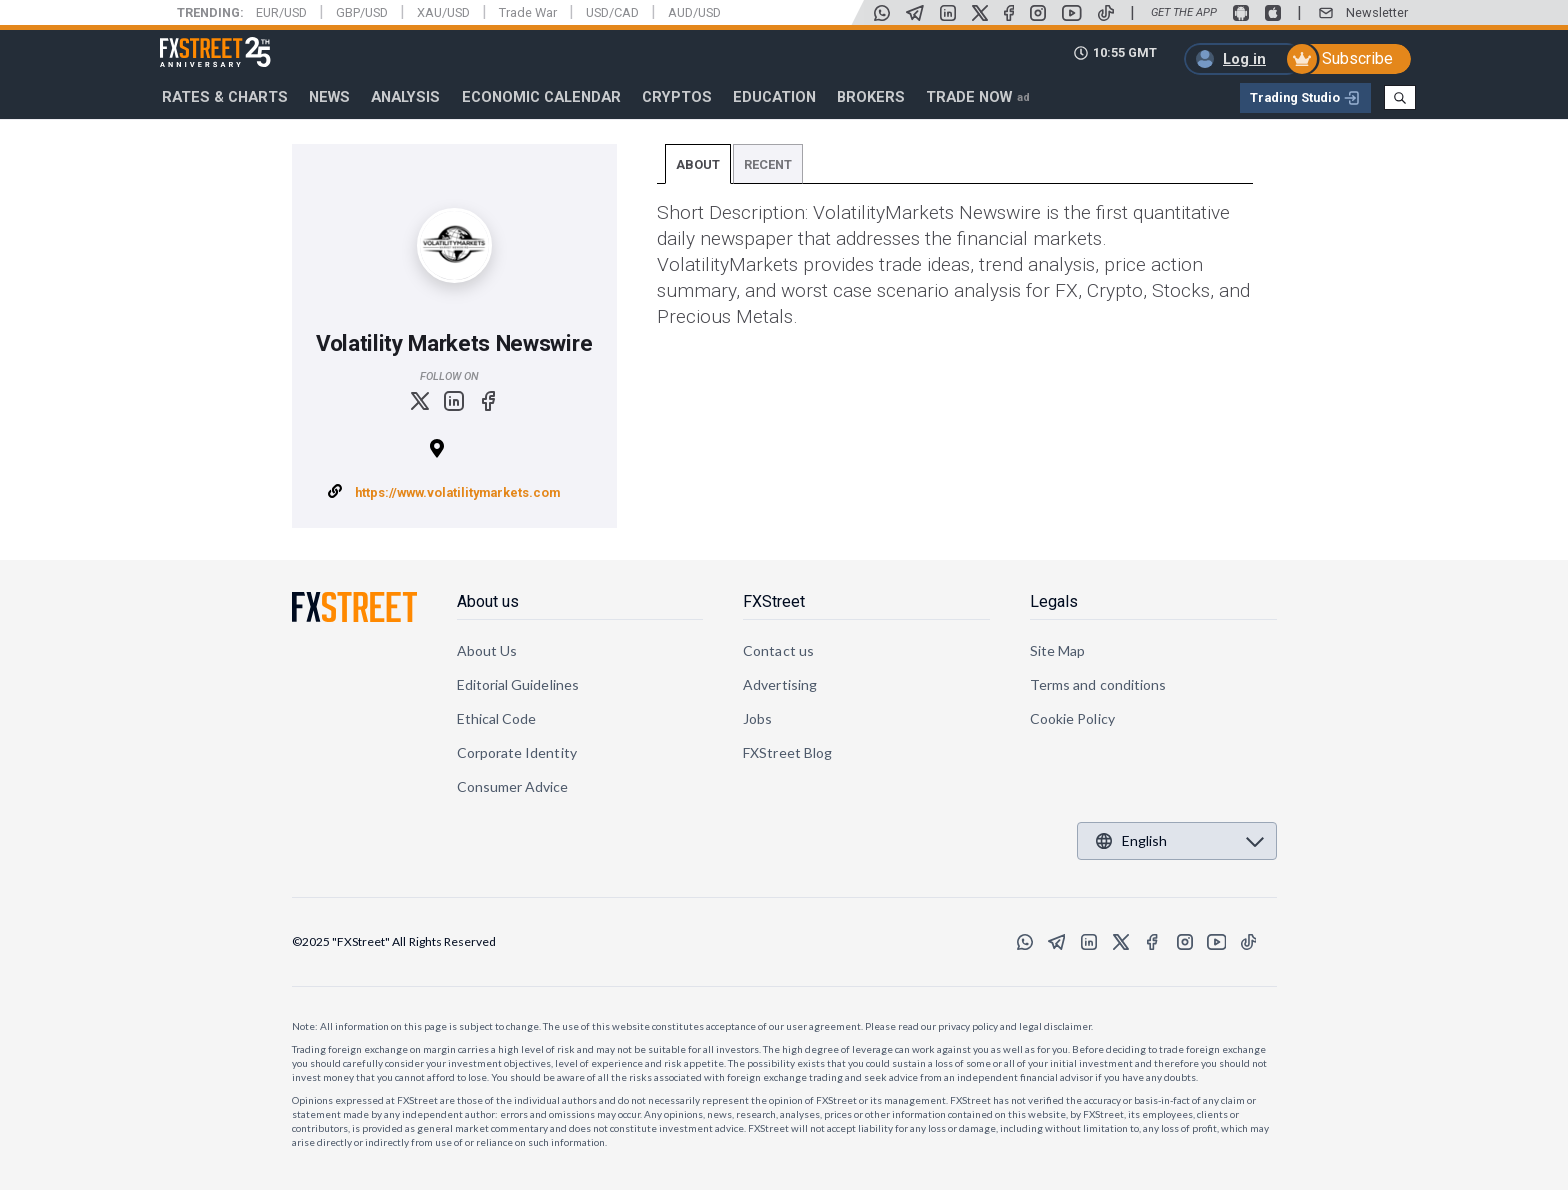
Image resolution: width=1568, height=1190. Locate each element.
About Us (487, 650)
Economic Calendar (541, 97)
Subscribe (1357, 58)
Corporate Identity (517, 752)
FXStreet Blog (787, 752)
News (329, 97)
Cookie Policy (1072, 718)
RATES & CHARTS (225, 97)
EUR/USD (281, 12)
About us (488, 601)
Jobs (757, 718)
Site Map (1058, 650)
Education (774, 97)
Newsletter (1377, 12)
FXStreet (191, 41)
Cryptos (677, 97)
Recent (768, 164)
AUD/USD (694, 12)
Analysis (405, 97)
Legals (1054, 601)
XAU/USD (443, 12)
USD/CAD (612, 12)
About (698, 164)
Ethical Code (497, 718)
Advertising (780, 684)
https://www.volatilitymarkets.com (457, 492)
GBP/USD (362, 12)
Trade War (528, 12)
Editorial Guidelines (518, 684)
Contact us (778, 650)
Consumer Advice (513, 786)
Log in (1244, 59)
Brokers (871, 97)
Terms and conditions (1098, 684)
